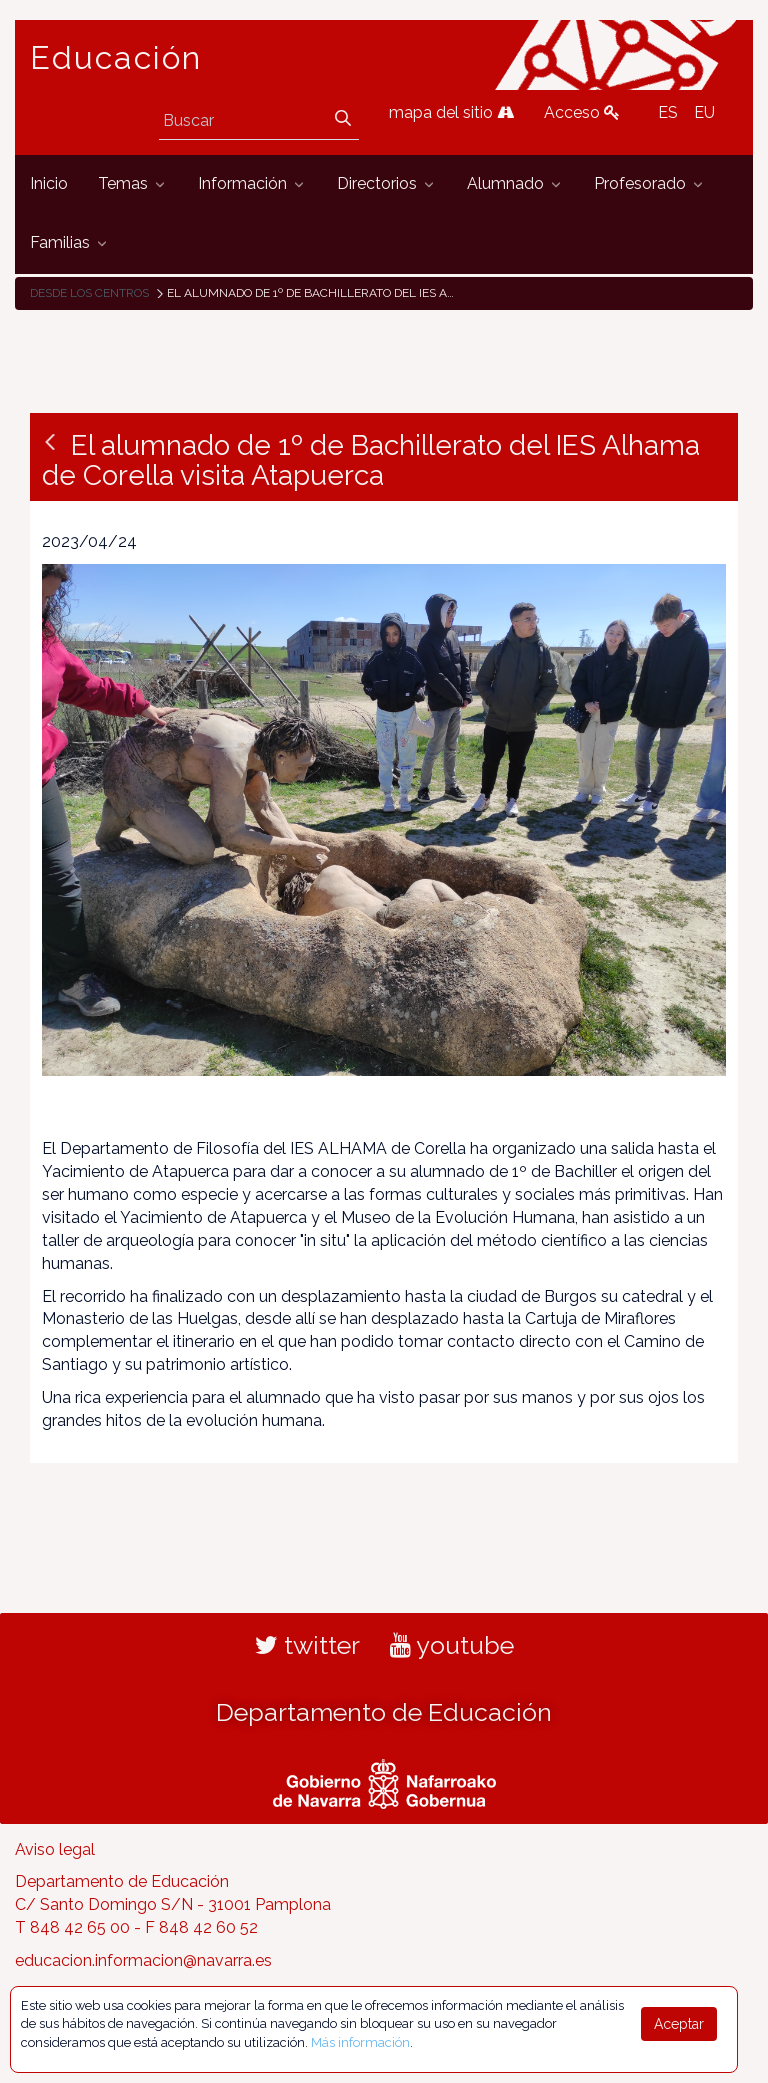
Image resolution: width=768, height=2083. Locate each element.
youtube (452, 1645)
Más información (360, 2042)
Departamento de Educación (384, 1712)
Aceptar (679, 2024)
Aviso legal (55, 1849)
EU (704, 112)
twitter (307, 1645)
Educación (116, 58)
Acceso (582, 112)
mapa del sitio (451, 112)
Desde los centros (89, 293)
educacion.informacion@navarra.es (143, 1960)
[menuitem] (49, 184)
